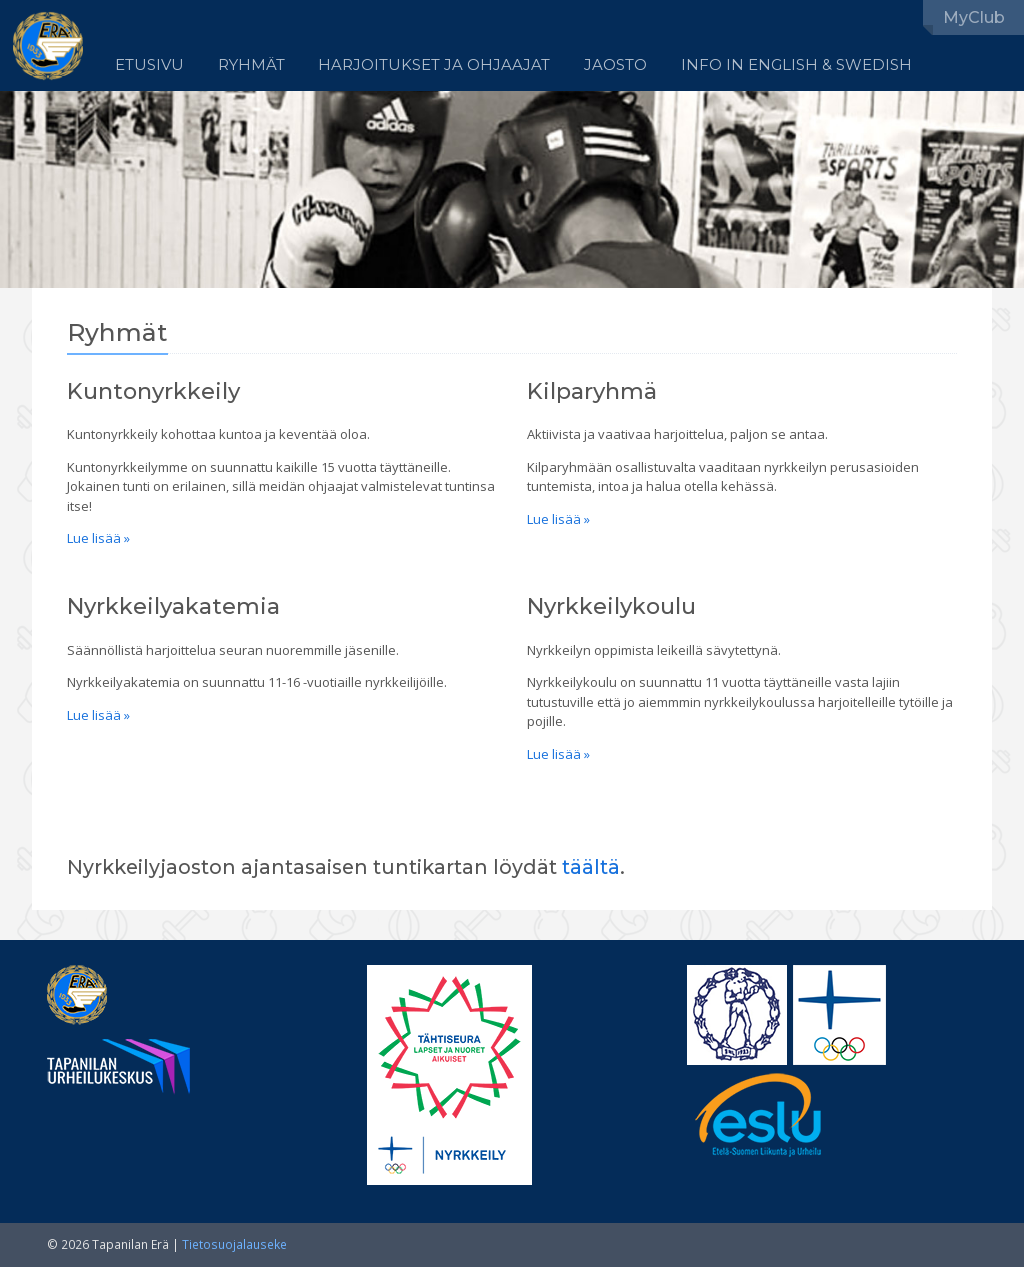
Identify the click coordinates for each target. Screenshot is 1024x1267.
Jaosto (615, 65)
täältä (591, 867)
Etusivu (149, 65)
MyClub (974, 17)
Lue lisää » (98, 538)
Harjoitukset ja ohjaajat (434, 65)
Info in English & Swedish (796, 65)
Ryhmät (251, 65)
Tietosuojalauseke (234, 1244)
